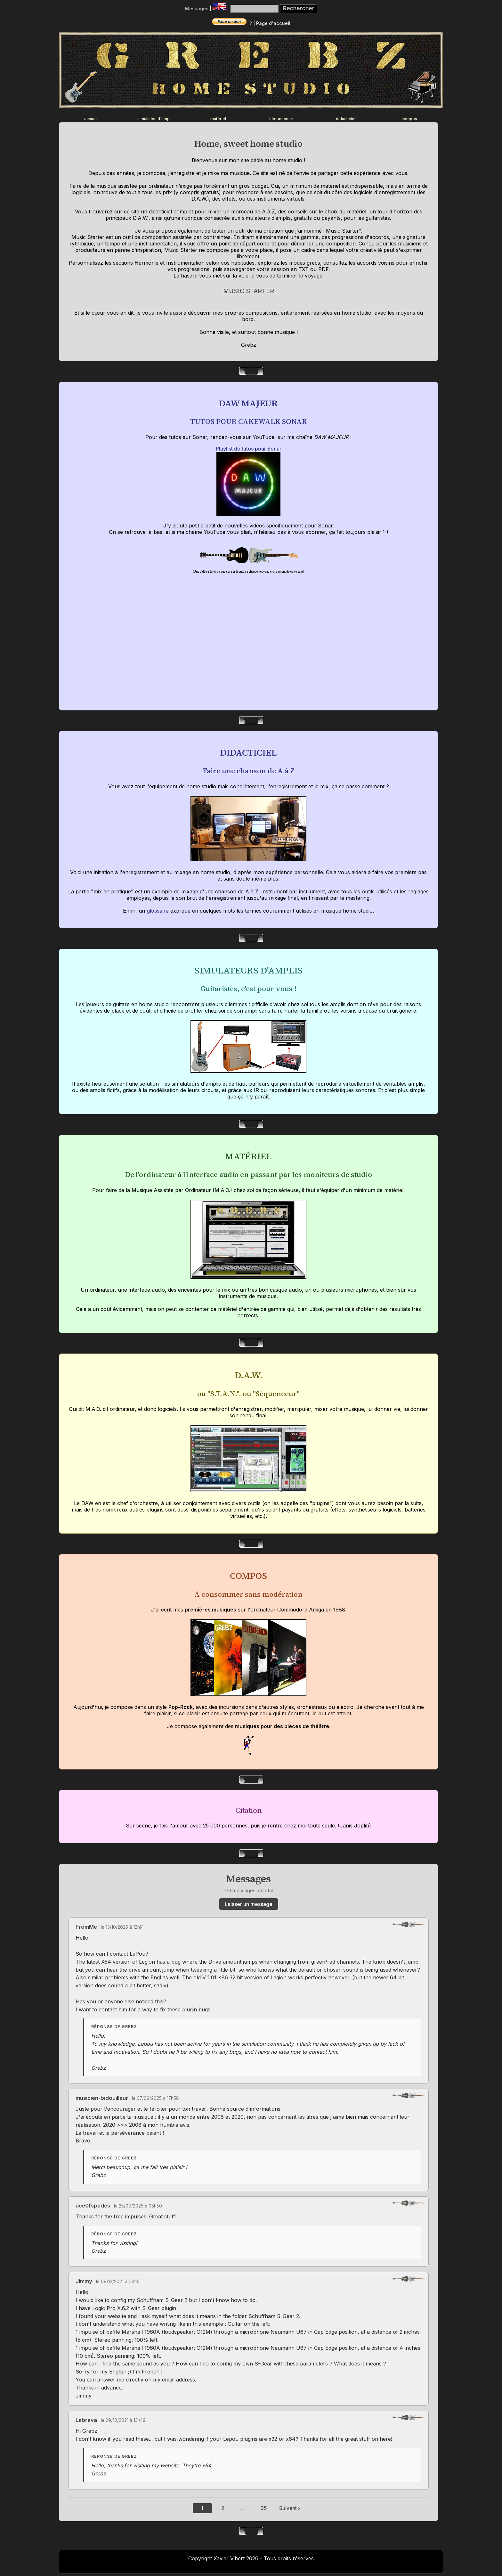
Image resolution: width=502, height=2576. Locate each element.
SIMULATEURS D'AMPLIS (248, 970)
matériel (218, 118)
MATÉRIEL (248, 1156)
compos (409, 118)
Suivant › (289, 2508)
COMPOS (248, 1576)
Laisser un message (248, 1904)
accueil (91, 118)
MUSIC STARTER (248, 291)
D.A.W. (248, 1375)
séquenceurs (282, 118)
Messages (196, 8)
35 (264, 2508)
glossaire (158, 910)
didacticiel (345, 118)
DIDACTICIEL (248, 752)
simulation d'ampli (154, 118)
